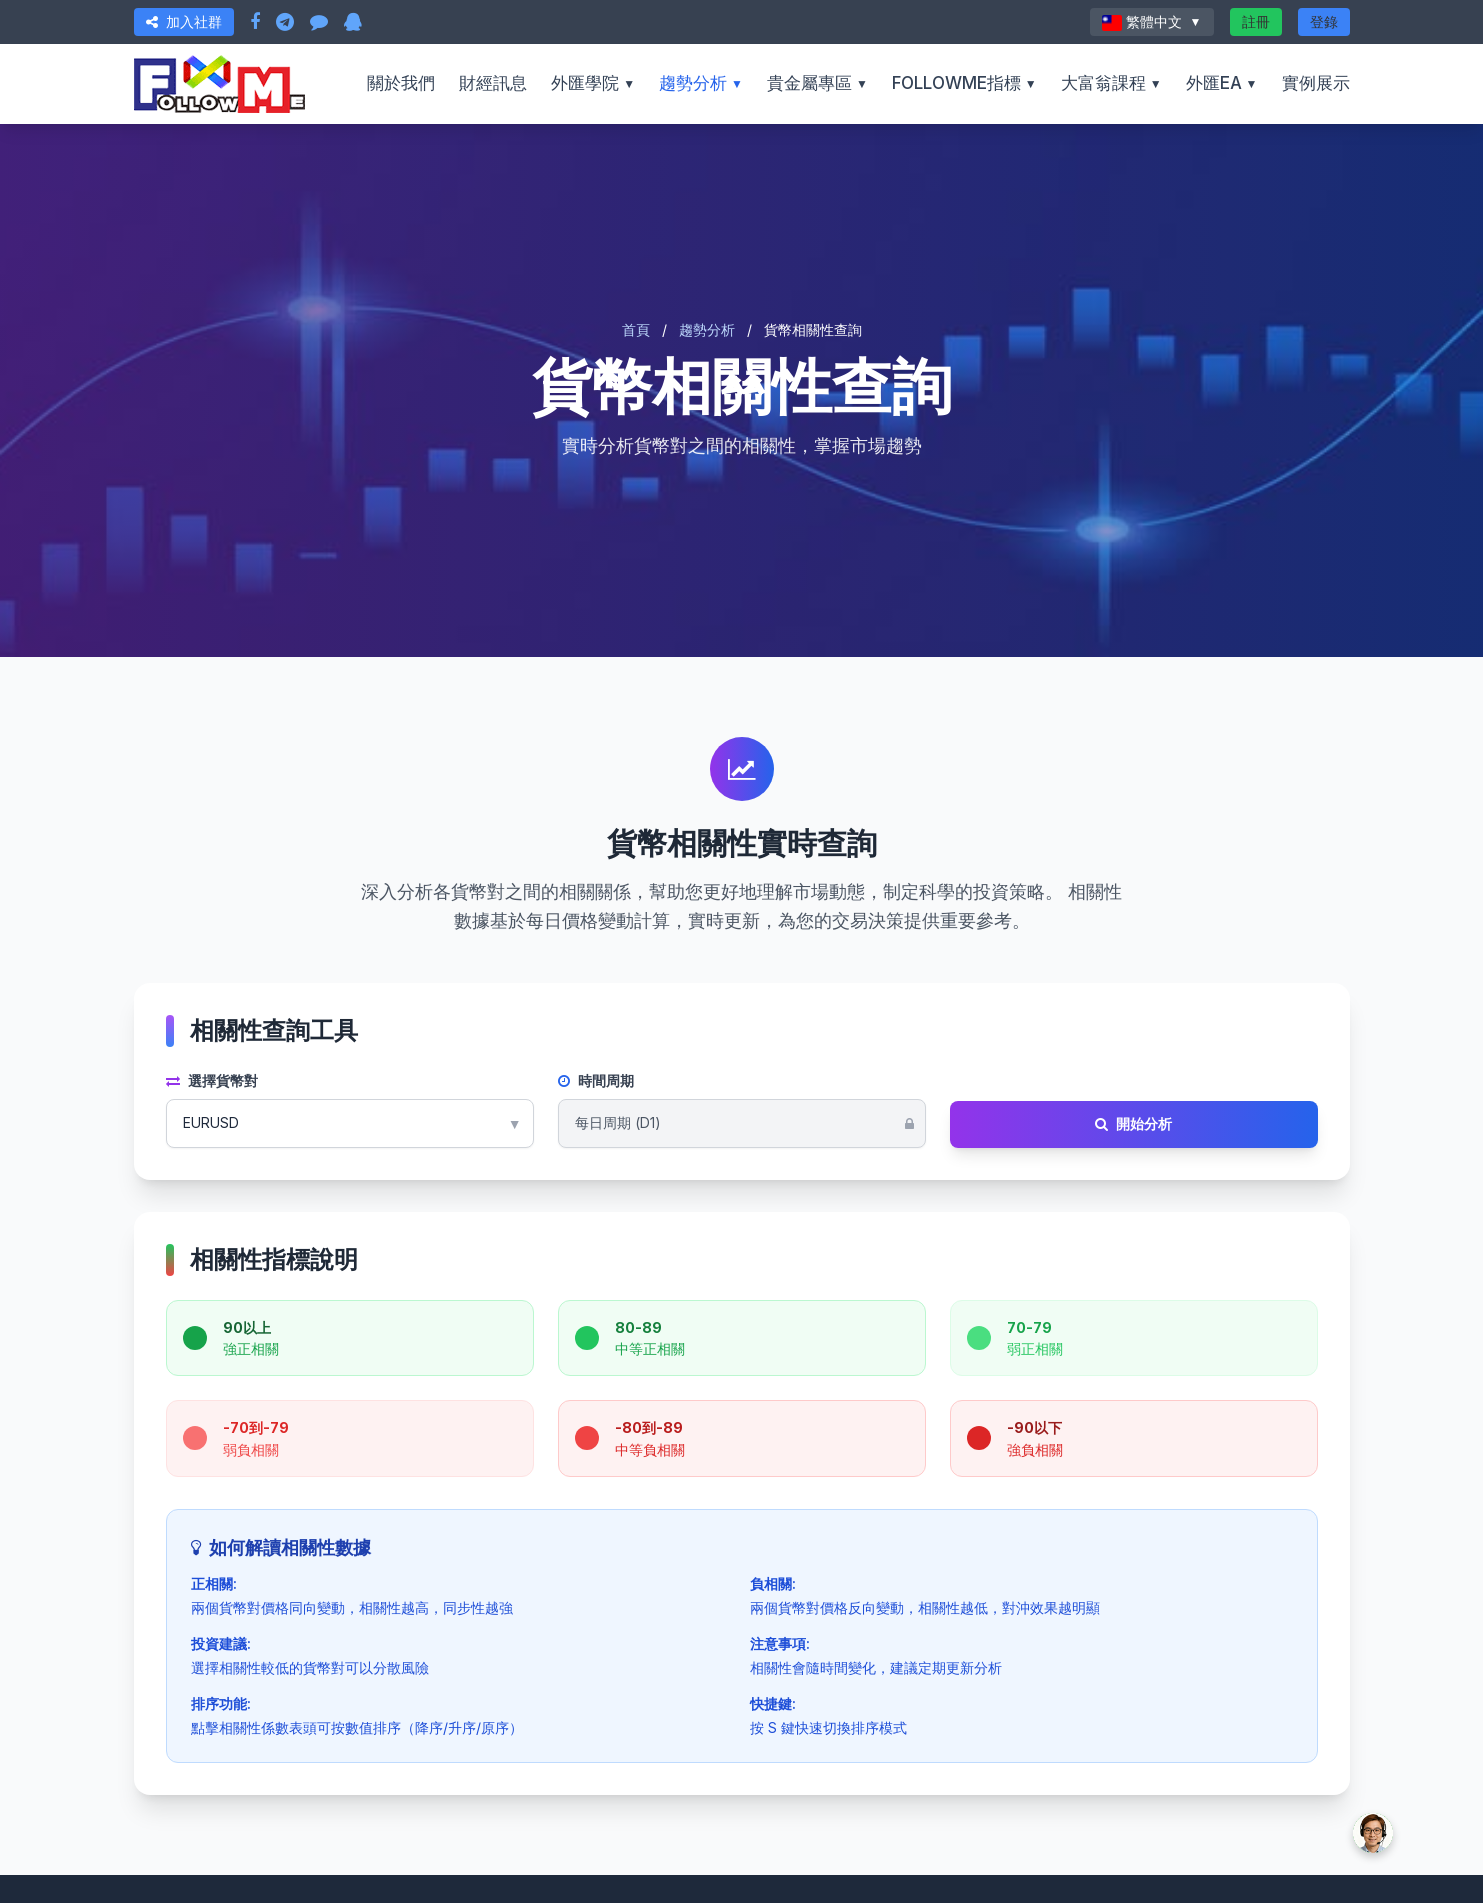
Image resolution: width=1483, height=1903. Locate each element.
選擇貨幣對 (212, 1080)
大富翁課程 (1111, 83)
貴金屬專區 (817, 83)
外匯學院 (593, 83)
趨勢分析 (701, 83)
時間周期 (596, 1080)
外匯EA (1222, 83)
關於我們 (401, 83)
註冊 (1256, 21)
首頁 (636, 329)
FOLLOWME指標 (964, 83)
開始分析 (1133, 1123)
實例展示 (1316, 83)
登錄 (1324, 21)
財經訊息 (493, 83)
